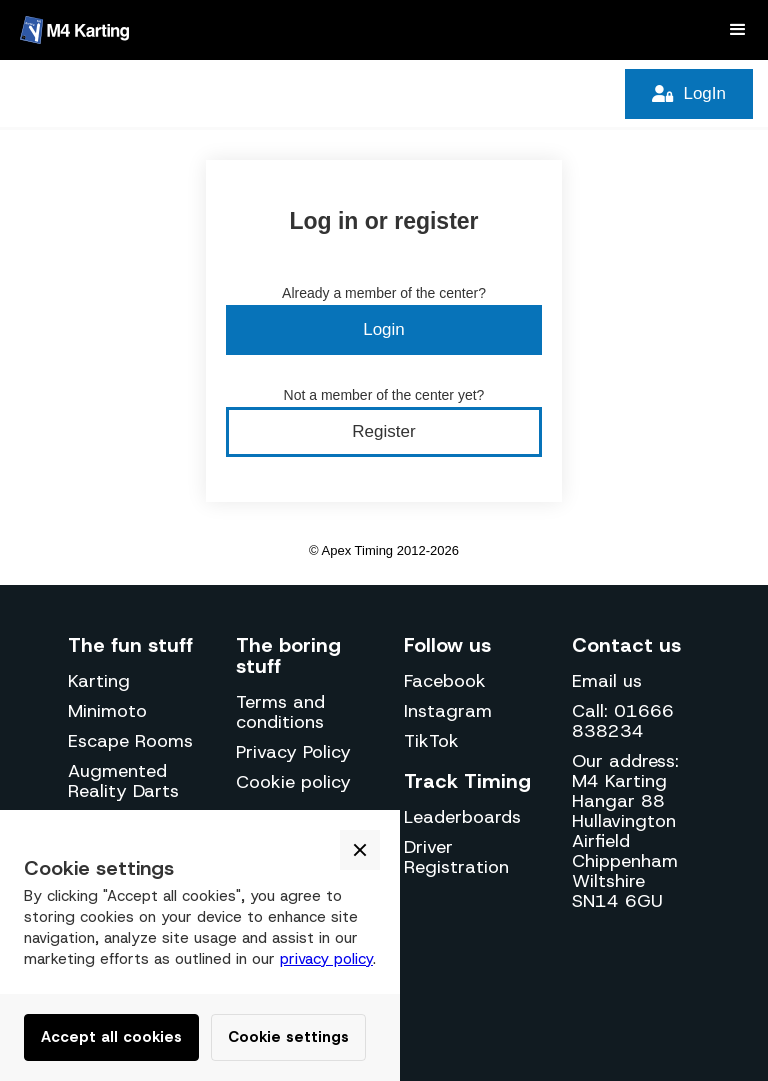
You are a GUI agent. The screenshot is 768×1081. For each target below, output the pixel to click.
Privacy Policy (293, 752)
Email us (607, 681)
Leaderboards (462, 817)
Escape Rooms (130, 741)
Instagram (448, 711)
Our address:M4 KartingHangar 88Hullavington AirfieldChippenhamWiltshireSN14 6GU (625, 831)
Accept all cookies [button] (111, 1037)
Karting (99, 681)
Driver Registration (456, 857)
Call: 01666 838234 (623, 721)
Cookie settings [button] (288, 1037)
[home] (74, 30)
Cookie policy (293, 782)
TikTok (431, 741)
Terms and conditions (280, 712)
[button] (738, 30)
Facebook (445, 681)
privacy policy (326, 959)
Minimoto (107, 711)
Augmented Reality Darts (123, 781)
